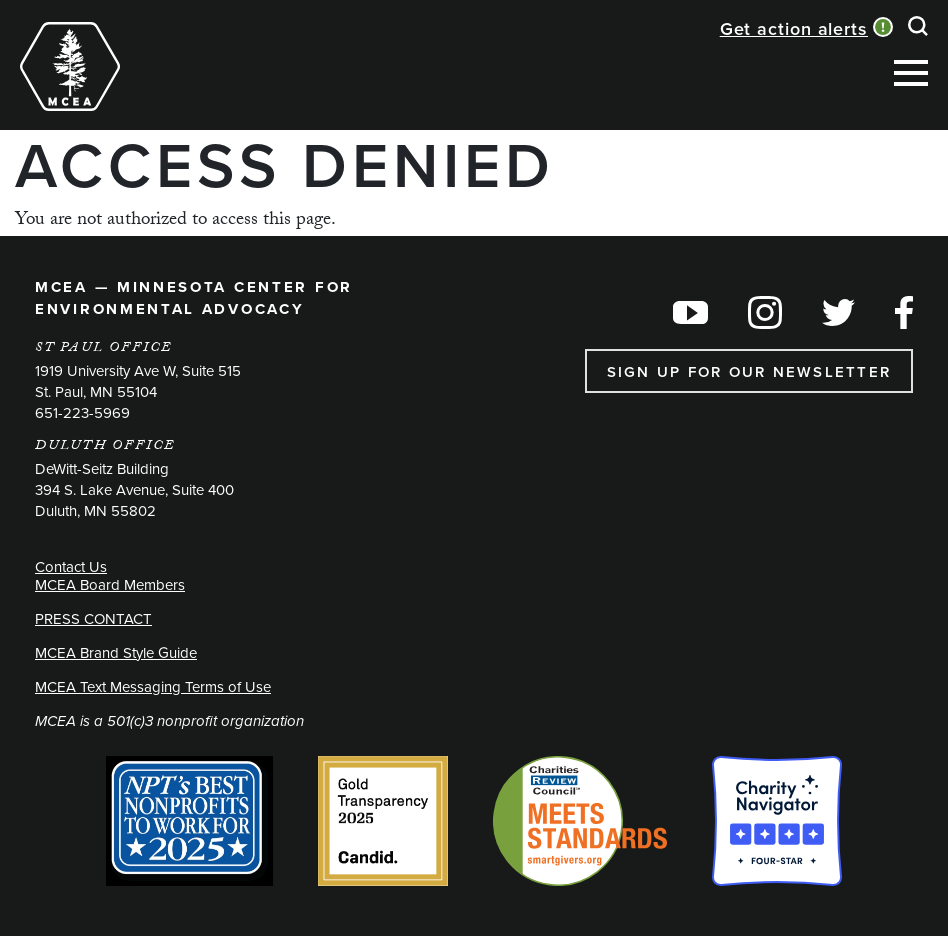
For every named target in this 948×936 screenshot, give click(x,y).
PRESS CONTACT (93, 618)
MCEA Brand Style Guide (116, 652)
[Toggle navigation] (164, 42)
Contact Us (71, 566)
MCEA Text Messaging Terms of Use (153, 686)
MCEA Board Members (110, 584)
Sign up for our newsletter (749, 371)
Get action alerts (794, 28)
